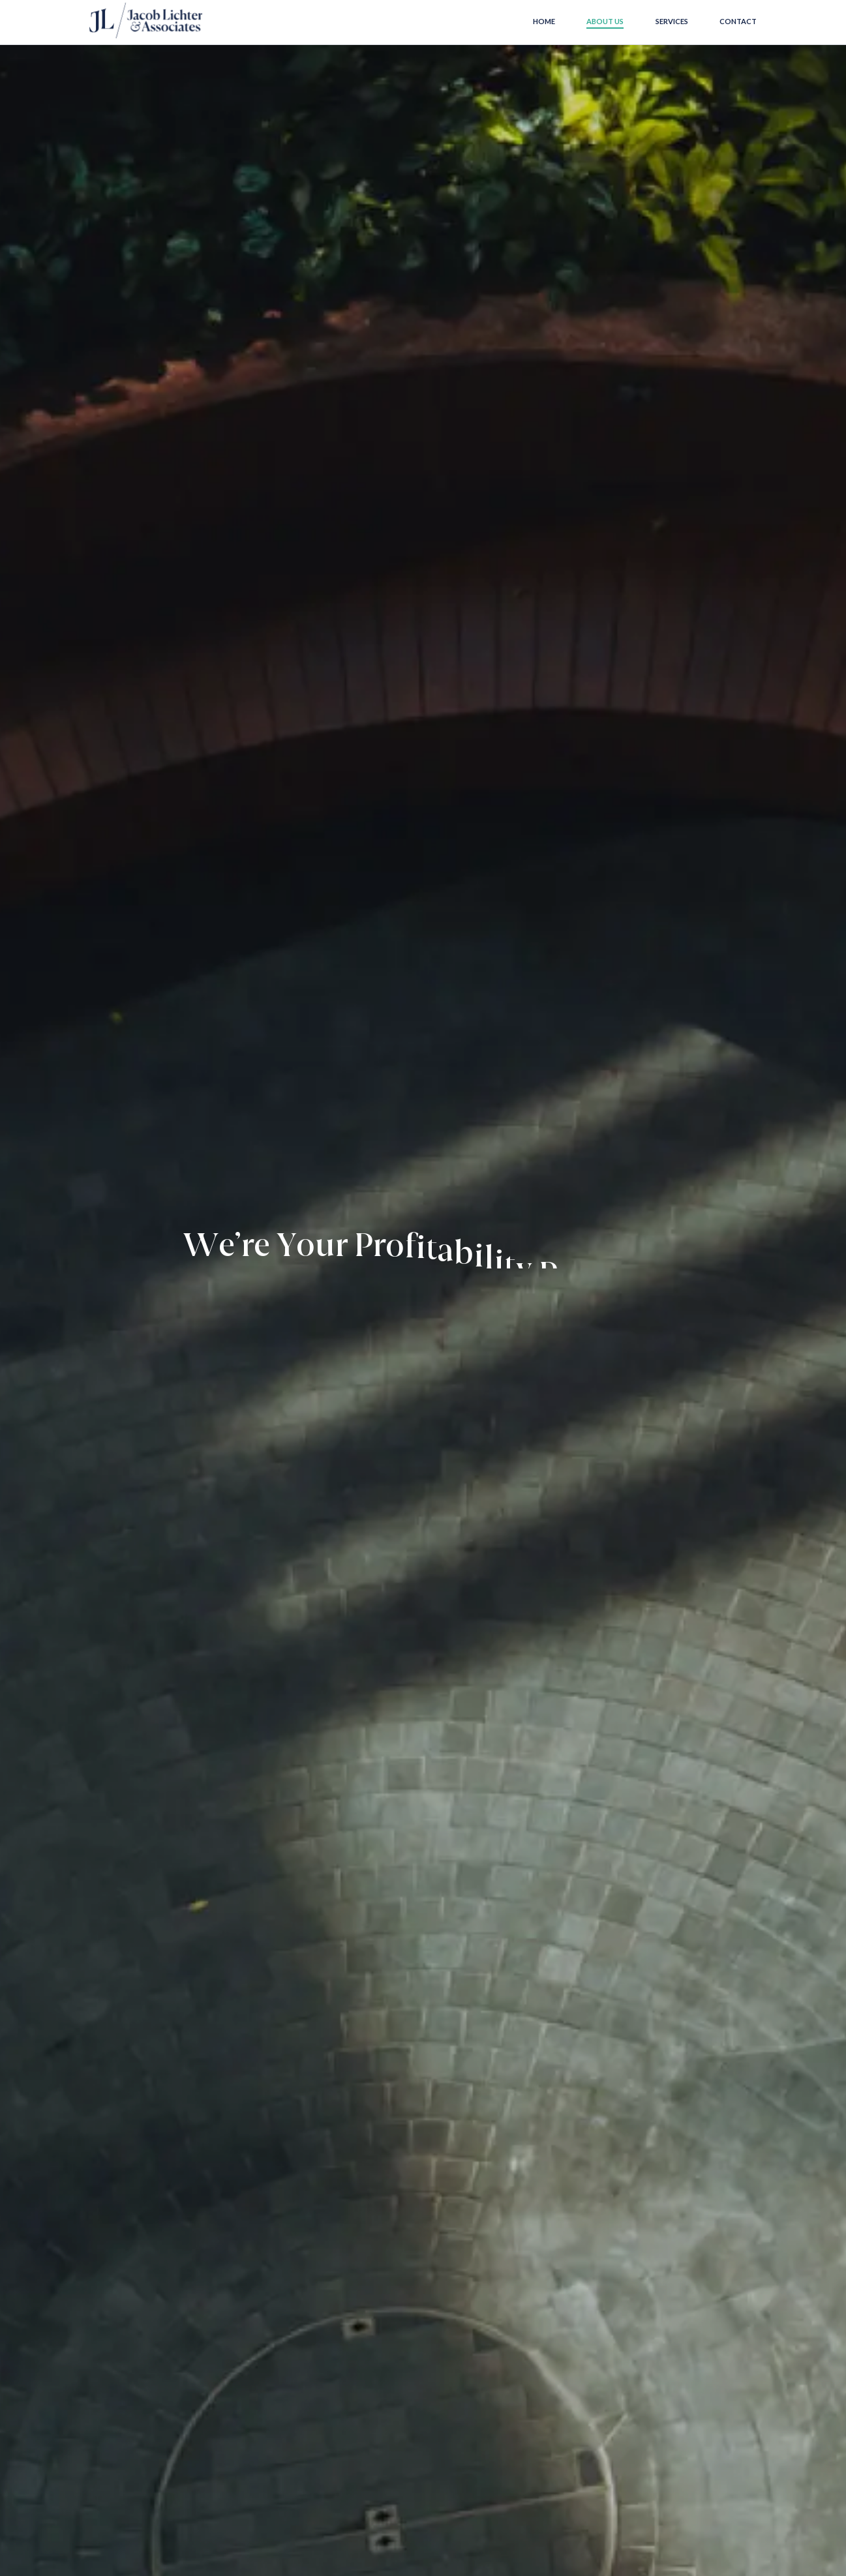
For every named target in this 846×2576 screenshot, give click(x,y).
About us (605, 21)
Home (544, 21)
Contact (738, 21)
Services (672, 21)
